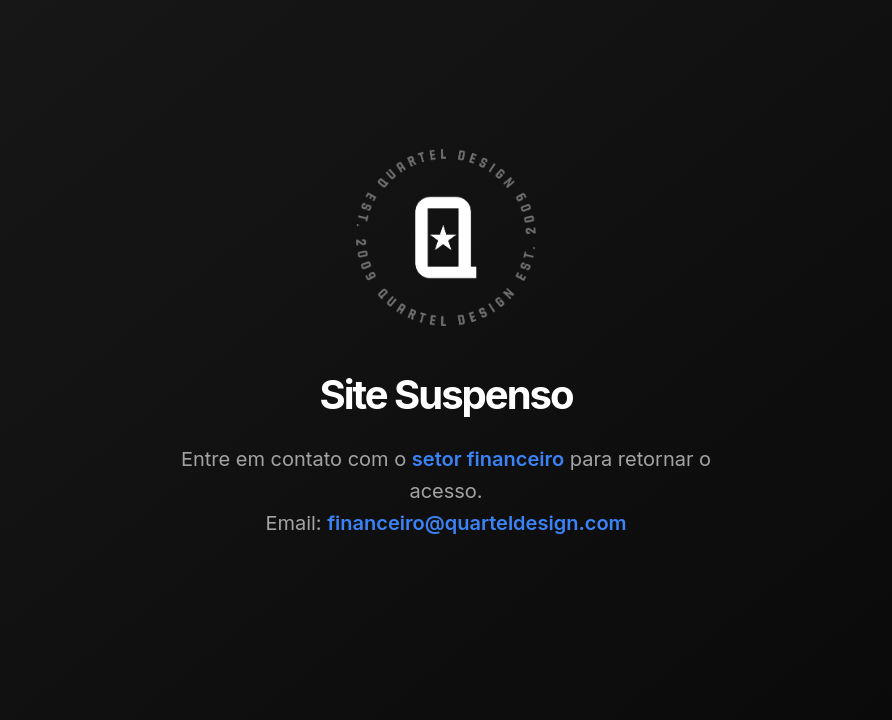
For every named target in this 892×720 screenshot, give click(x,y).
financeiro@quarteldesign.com (476, 523)
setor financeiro (488, 459)
